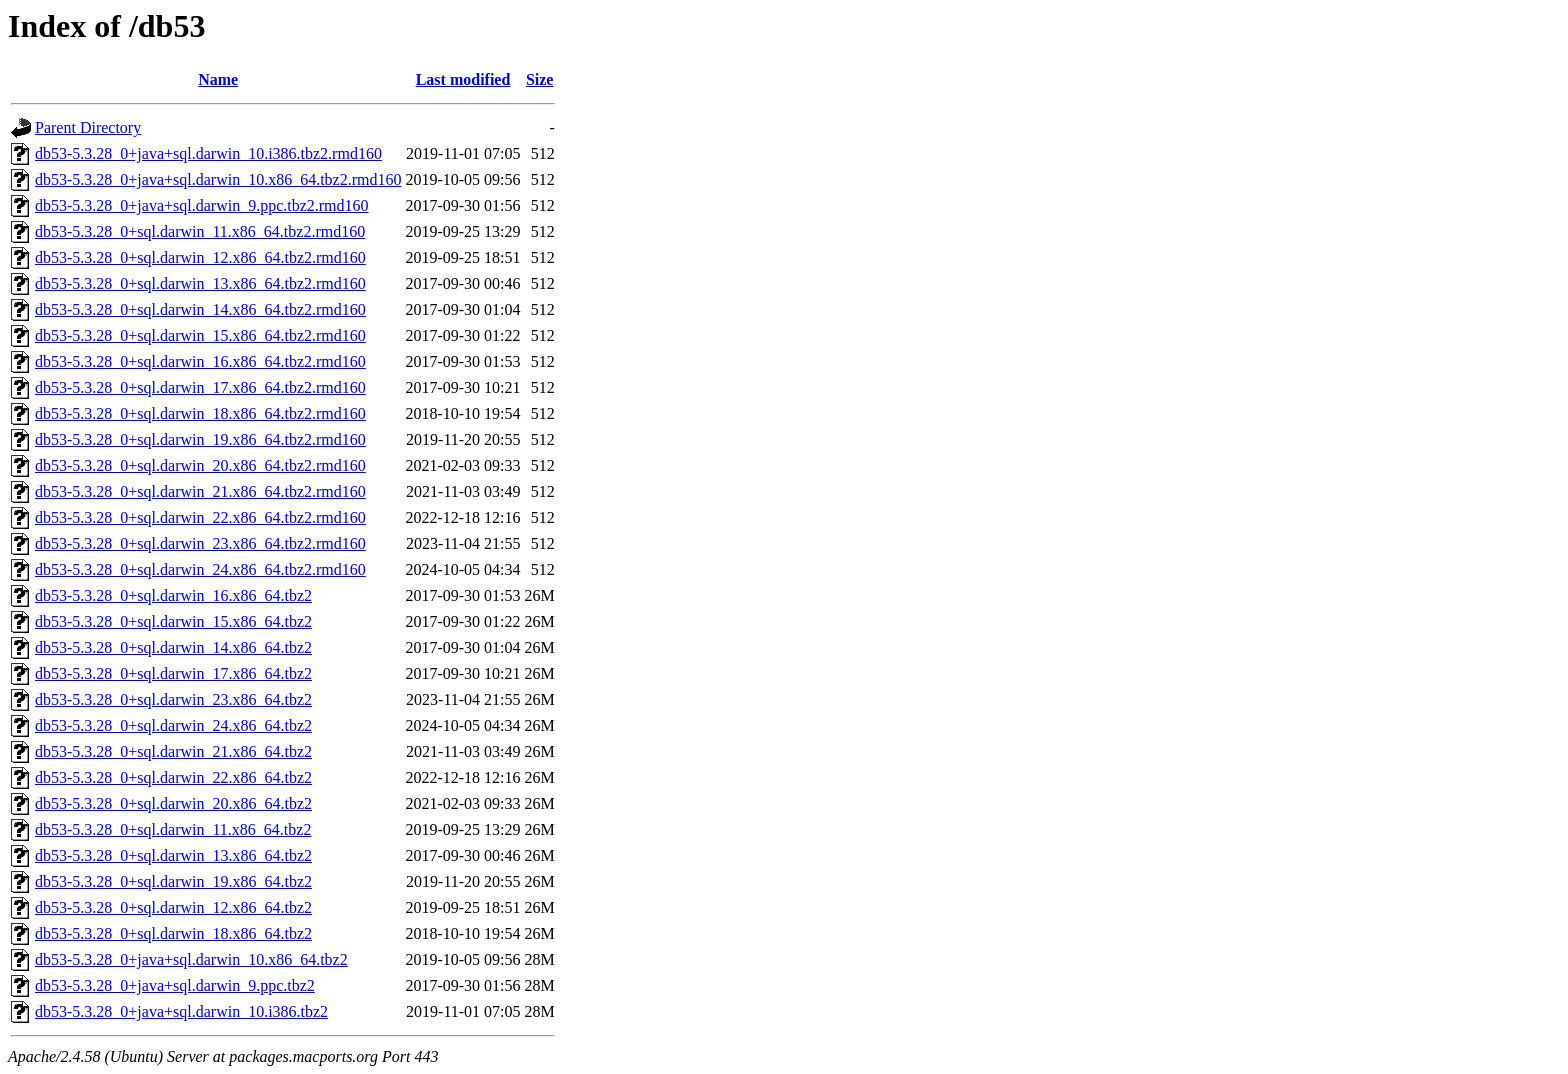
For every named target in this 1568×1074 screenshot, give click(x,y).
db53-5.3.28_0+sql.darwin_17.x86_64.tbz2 (173, 673)
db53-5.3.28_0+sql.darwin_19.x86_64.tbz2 (173, 881)
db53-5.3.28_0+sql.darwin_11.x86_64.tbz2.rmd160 (200, 231)
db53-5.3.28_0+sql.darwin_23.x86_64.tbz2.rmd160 (200, 543)
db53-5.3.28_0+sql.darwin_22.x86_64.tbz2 (173, 777)
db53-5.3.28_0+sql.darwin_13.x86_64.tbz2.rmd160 (200, 283)
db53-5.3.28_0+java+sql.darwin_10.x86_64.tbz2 (191, 959)
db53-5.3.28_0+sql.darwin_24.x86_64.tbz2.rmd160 (200, 569)
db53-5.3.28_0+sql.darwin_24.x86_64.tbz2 (173, 725)
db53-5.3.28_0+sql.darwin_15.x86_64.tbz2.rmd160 (200, 335)
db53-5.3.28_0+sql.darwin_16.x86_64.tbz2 (173, 595)
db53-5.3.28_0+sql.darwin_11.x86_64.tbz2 (173, 829)
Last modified (463, 79)
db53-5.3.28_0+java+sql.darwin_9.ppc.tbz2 (175, 985)
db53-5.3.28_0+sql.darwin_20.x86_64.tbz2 (173, 803)
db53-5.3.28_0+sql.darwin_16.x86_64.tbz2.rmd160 (200, 361)
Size (540, 79)
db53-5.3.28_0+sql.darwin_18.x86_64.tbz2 (173, 933)
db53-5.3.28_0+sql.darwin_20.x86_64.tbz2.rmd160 (200, 465)
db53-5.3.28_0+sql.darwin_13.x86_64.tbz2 (173, 855)
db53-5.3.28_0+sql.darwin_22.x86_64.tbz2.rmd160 (200, 517)
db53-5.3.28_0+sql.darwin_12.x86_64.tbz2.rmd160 (200, 257)
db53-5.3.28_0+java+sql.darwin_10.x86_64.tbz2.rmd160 (218, 179)
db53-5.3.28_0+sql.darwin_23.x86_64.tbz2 (173, 699)
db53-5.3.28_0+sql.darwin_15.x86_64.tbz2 (173, 621)
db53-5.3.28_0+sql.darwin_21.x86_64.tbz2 (173, 751)
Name (218, 79)
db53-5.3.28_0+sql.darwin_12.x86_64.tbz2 (173, 907)
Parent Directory (88, 127)
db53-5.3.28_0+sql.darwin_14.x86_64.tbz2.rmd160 (200, 309)
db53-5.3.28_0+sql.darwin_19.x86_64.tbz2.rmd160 (200, 439)
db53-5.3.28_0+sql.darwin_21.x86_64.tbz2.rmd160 (200, 491)
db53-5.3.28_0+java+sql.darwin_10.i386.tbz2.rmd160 (208, 153)
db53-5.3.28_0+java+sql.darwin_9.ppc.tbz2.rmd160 (202, 205)
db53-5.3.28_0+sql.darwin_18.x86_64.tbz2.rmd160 (200, 413)
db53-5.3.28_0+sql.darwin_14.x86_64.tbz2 (173, 647)
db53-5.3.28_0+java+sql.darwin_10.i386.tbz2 (181, 1011)
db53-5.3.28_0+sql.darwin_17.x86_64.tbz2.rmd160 (200, 387)
